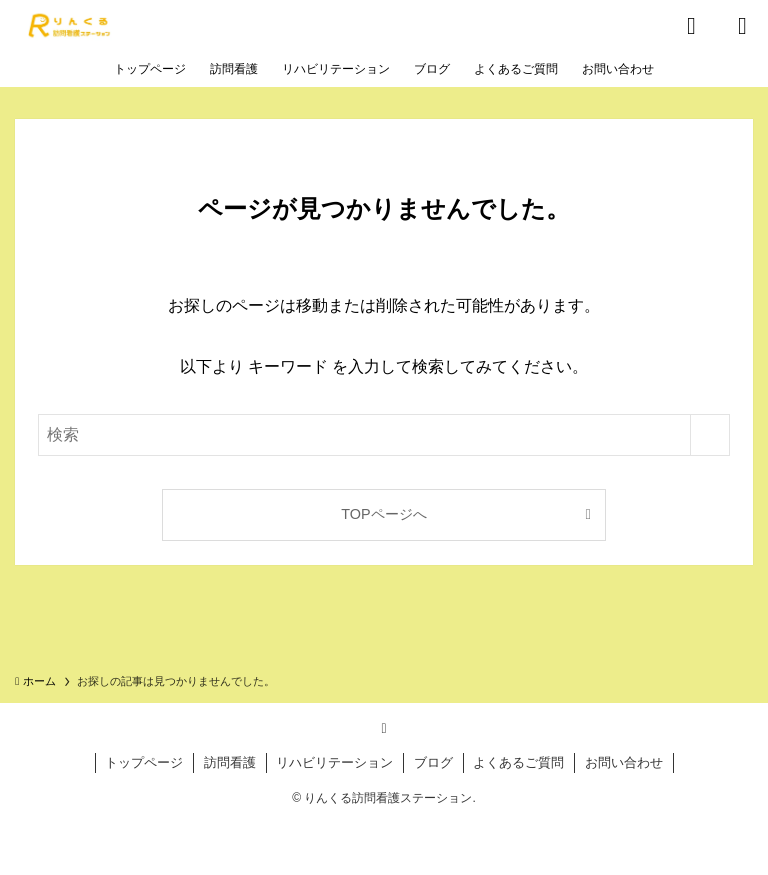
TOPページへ (383, 514)
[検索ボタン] (691, 25)
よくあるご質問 (518, 762)
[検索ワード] (383, 435)
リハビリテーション (334, 762)
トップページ (144, 762)
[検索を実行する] (710, 435)
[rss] (384, 728)
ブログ (433, 762)
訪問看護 (230, 762)
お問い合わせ (624, 762)
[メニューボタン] (742, 25)
